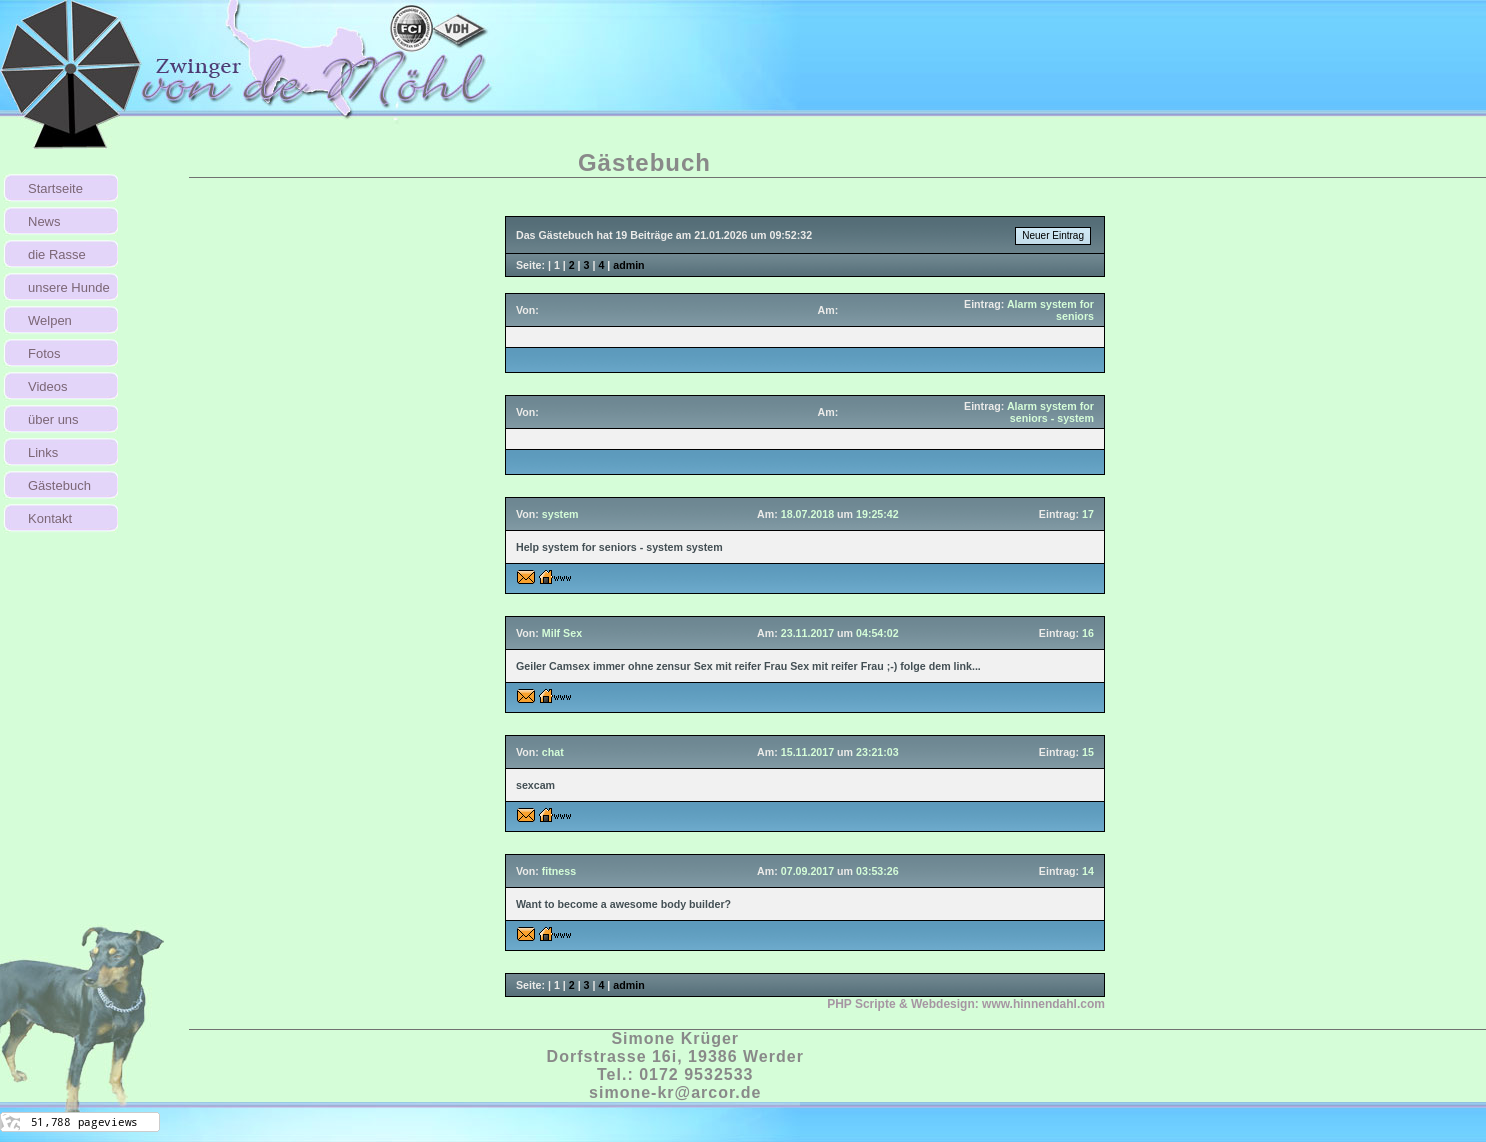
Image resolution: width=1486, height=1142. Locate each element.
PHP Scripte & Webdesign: (966, 1004)
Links (43, 452)
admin (628, 265)
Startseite (55, 188)
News (44, 221)
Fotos (44, 353)
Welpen (50, 320)
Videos (48, 386)
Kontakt (50, 518)
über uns (53, 419)
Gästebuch (59, 485)
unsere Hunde (69, 287)
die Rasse (57, 254)
